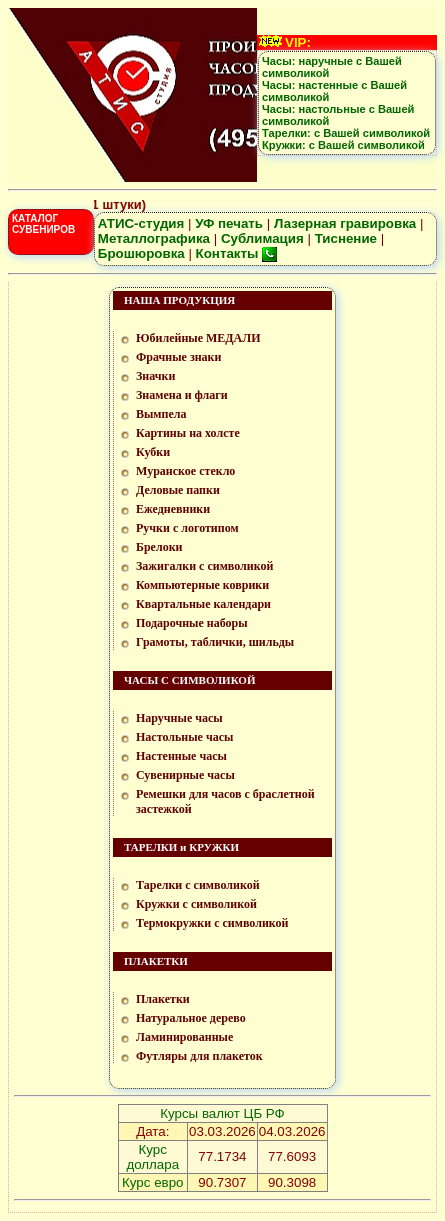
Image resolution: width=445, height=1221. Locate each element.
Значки (155, 376)
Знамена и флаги (182, 395)
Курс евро (152, 1182)
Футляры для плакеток (199, 1056)
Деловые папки (178, 490)
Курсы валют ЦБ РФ (222, 1113)
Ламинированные (184, 1037)
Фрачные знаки (178, 357)
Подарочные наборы (192, 623)
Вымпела (161, 414)
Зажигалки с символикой (204, 566)
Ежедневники (173, 509)
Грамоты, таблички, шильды (215, 642)
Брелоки (159, 547)
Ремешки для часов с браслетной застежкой (225, 801)
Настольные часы (184, 737)
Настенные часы (181, 756)
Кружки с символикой (196, 904)
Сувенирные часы (185, 775)
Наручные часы (179, 718)
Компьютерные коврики (202, 585)
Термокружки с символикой (212, 923)
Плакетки (163, 999)
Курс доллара (152, 1157)
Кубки (153, 452)
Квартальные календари (203, 604)
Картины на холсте (188, 433)
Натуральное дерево (191, 1018)
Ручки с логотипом (187, 528)
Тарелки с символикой (198, 885)
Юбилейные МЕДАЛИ (198, 338)
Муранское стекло (185, 471)
